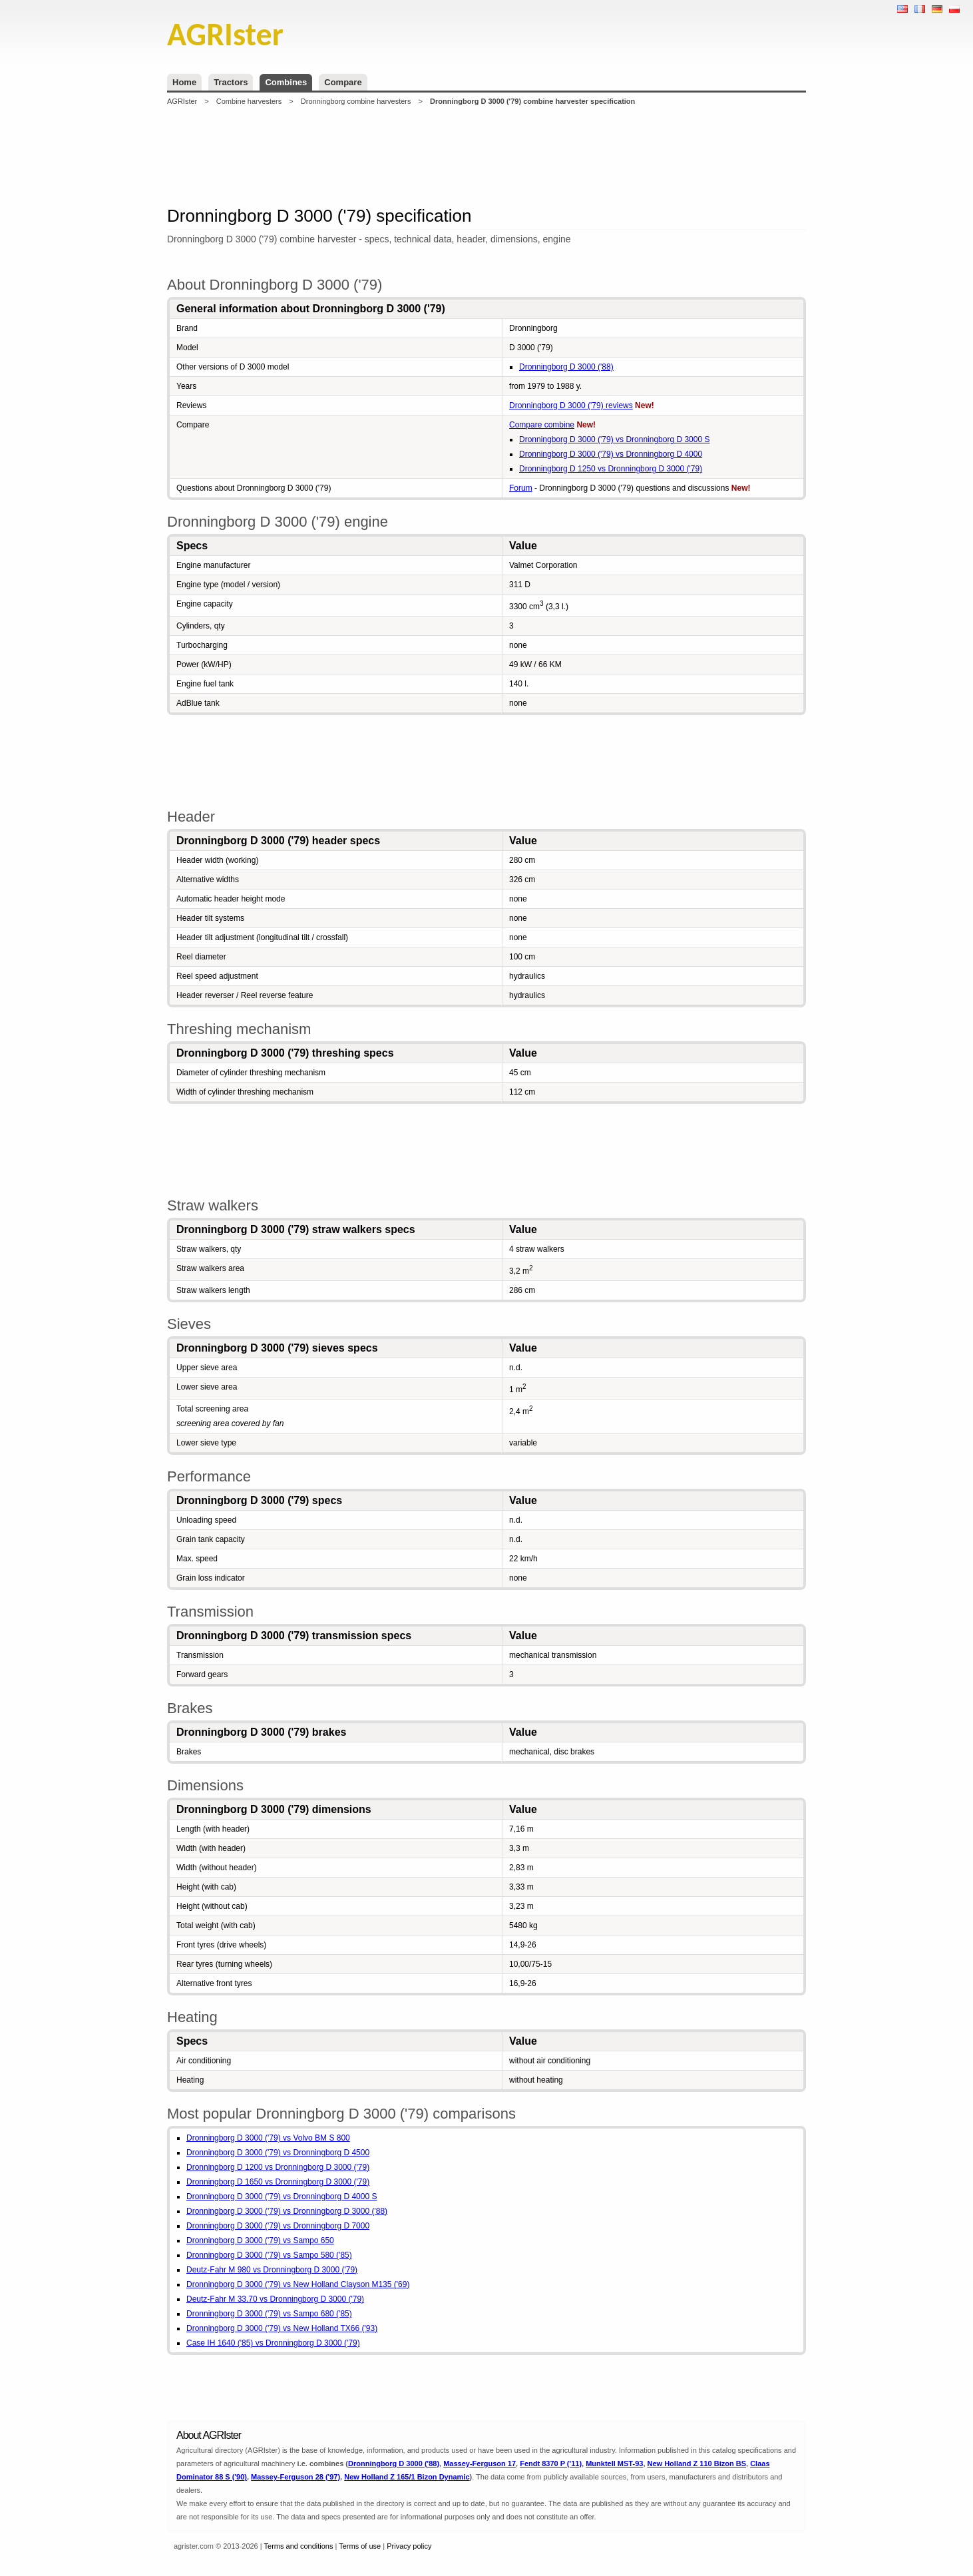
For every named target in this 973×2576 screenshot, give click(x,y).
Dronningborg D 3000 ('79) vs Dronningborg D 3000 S (614, 439)
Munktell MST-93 (614, 2463)
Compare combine (541, 424)
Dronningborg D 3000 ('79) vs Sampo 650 (260, 2240)
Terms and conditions (298, 2546)
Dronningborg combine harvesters (356, 101)
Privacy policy (409, 2546)
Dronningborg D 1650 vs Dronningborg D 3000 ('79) (277, 2182)
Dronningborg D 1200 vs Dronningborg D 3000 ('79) (277, 2167)
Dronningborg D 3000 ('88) (566, 367)
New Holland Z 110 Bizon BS (697, 2463)
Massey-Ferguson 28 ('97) (295, 2477)
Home (184, 82)
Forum (520, 488)
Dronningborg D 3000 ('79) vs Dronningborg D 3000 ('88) (286, 2211)
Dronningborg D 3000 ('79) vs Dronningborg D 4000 (610, 454)
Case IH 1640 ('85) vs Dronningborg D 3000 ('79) (273, 2343)
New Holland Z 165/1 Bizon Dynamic (406, 2477)
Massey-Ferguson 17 (479, 2463)
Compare (342, 82)
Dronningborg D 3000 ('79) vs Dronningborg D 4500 (277, 2152)
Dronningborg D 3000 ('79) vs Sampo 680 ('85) (269, 2313)
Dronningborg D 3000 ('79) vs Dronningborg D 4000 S (281, 2196)
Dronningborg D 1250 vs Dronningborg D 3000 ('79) (610, 468)
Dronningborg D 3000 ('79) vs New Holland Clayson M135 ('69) (297, 2284)
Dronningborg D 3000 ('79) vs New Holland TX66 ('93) (281, 2328)
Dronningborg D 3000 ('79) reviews (571, 405)
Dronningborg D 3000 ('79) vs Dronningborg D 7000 (277, 2225)
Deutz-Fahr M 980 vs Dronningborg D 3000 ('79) (271, 2269)
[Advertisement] (486, 156)
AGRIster (182, 101)
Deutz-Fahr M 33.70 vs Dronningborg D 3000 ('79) (275, 2299)
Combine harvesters (249, 101)
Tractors (231, 82)
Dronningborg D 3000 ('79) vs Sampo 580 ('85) (269, 2255)
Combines (286, 82)
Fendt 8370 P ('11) (551, 2463)
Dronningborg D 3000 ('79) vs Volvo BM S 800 (268, 2138)
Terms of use (360, 2546)
